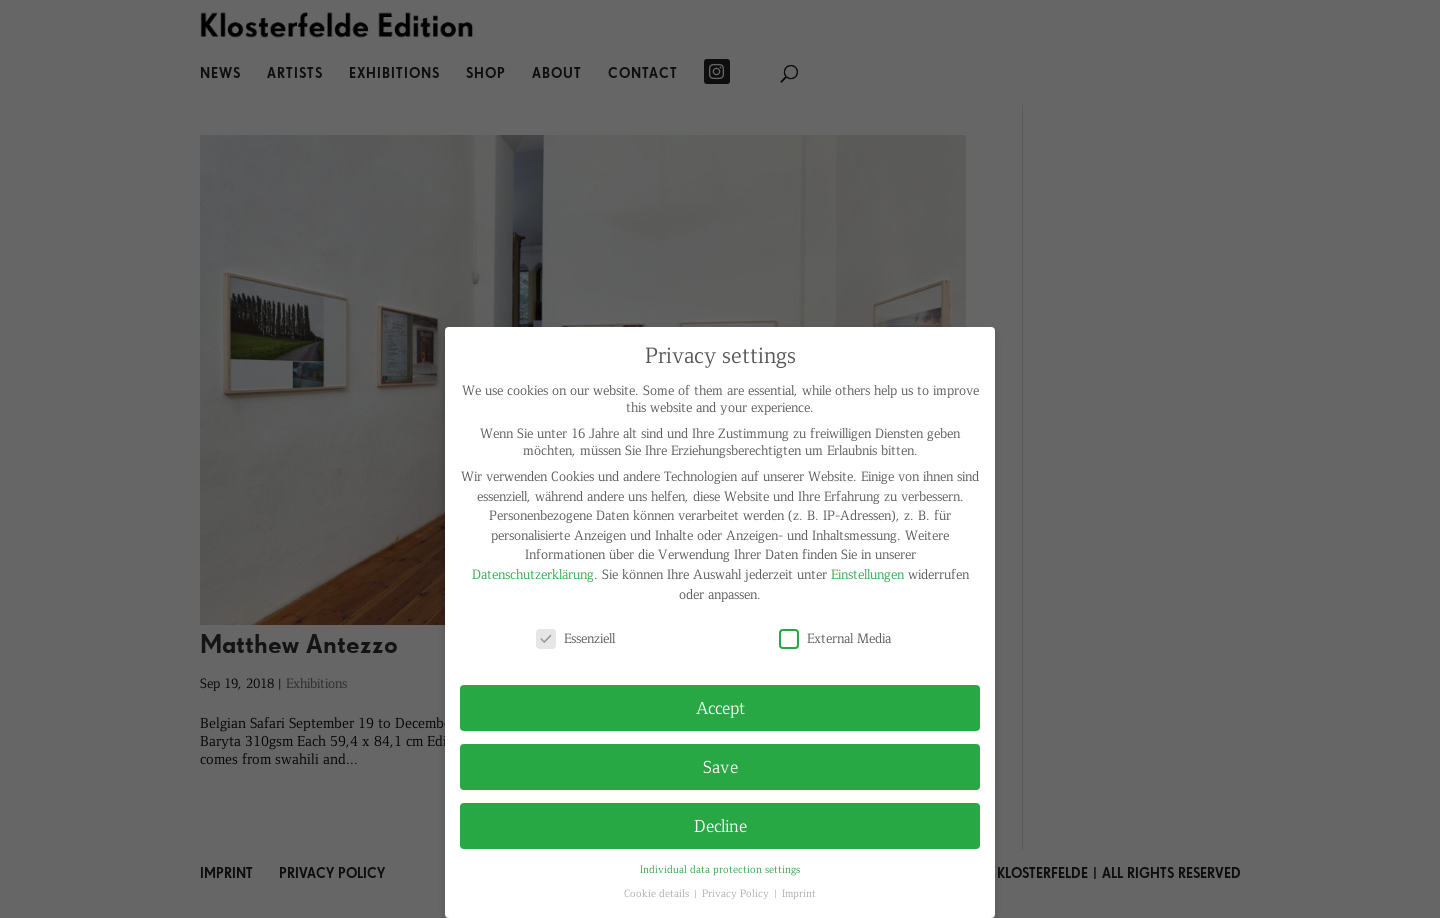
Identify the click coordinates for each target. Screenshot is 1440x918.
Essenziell (575, 637)
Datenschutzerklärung (533, 573)
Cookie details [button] (658, 892)
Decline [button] (720, 825)
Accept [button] (720, 707)
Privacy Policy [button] (737, 892)
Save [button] (720, 766)
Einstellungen (867, 573)
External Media (835, 637)
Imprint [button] (799, 892)
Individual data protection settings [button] (720, 868)
